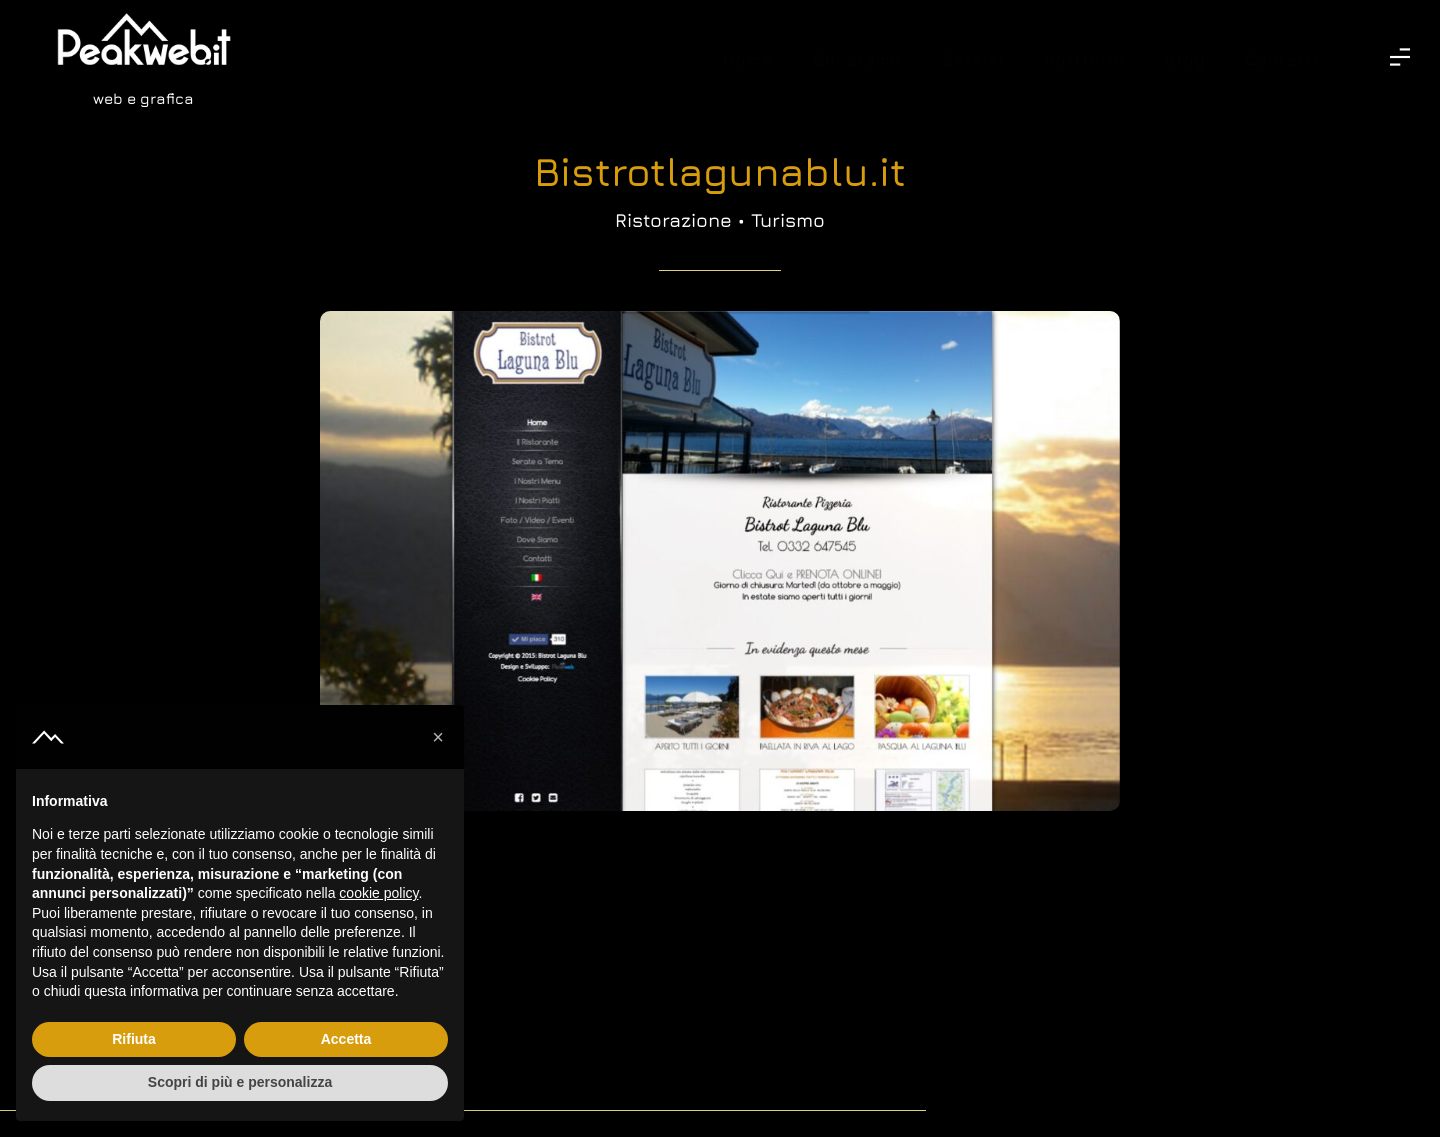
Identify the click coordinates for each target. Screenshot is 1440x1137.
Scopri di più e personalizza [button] (240, 1082)
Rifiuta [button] (134, 1039)
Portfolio (1085, 59)
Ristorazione (673, 220)
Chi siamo (857, 59)
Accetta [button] (346, 1039)
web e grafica (143, 98)
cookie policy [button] (378, 893)
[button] (438, 737)
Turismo (788, 220)
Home (748, 59)
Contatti (1283, 59)
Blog (1185, 59)
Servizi (973, 59)
